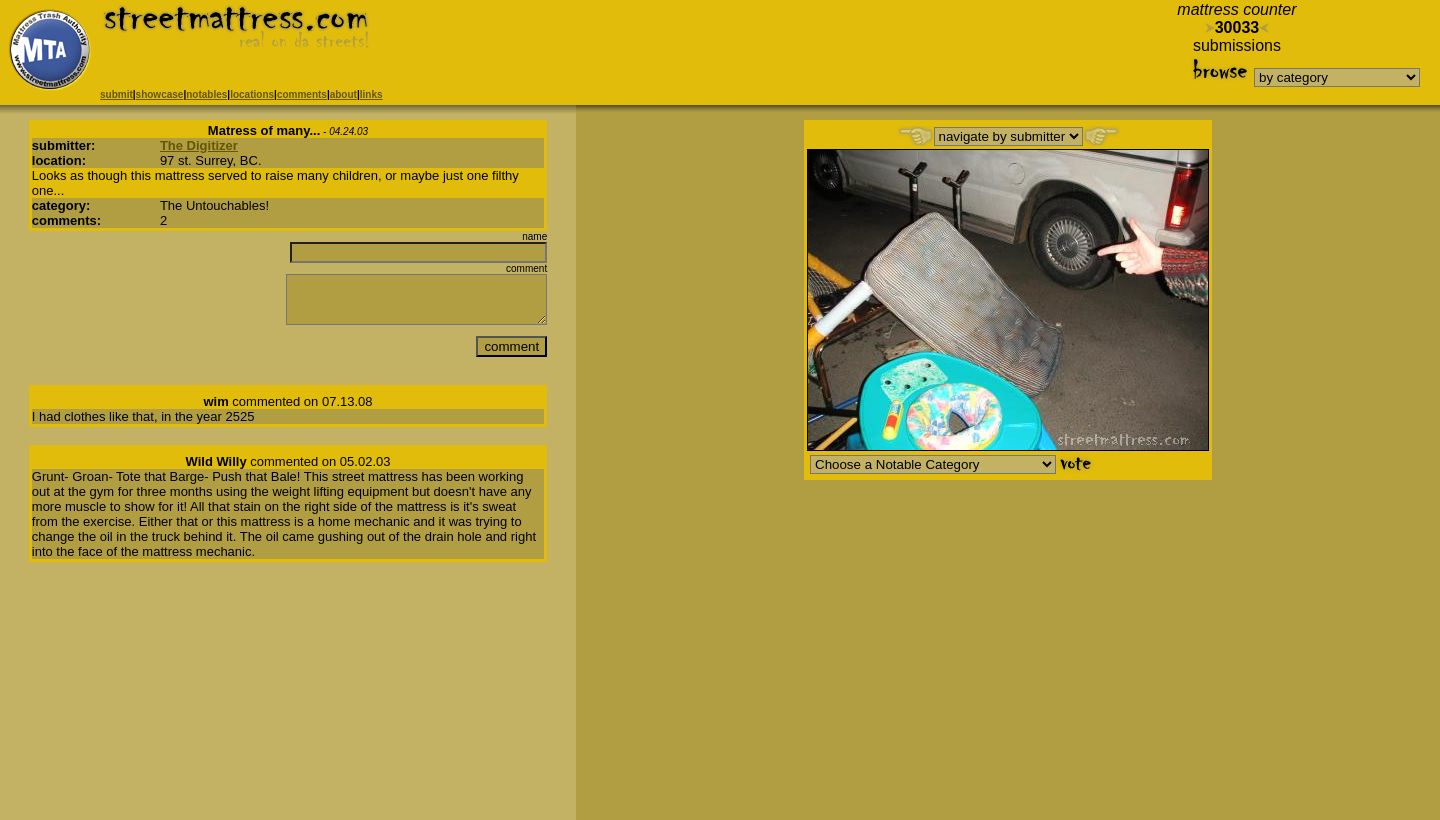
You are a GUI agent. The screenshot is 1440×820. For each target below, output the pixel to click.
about (343, 94)
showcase (160, 94)
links (371, 94)
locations (252, 94)
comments (302, 94)
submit (116, 94)
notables (206, 94)
